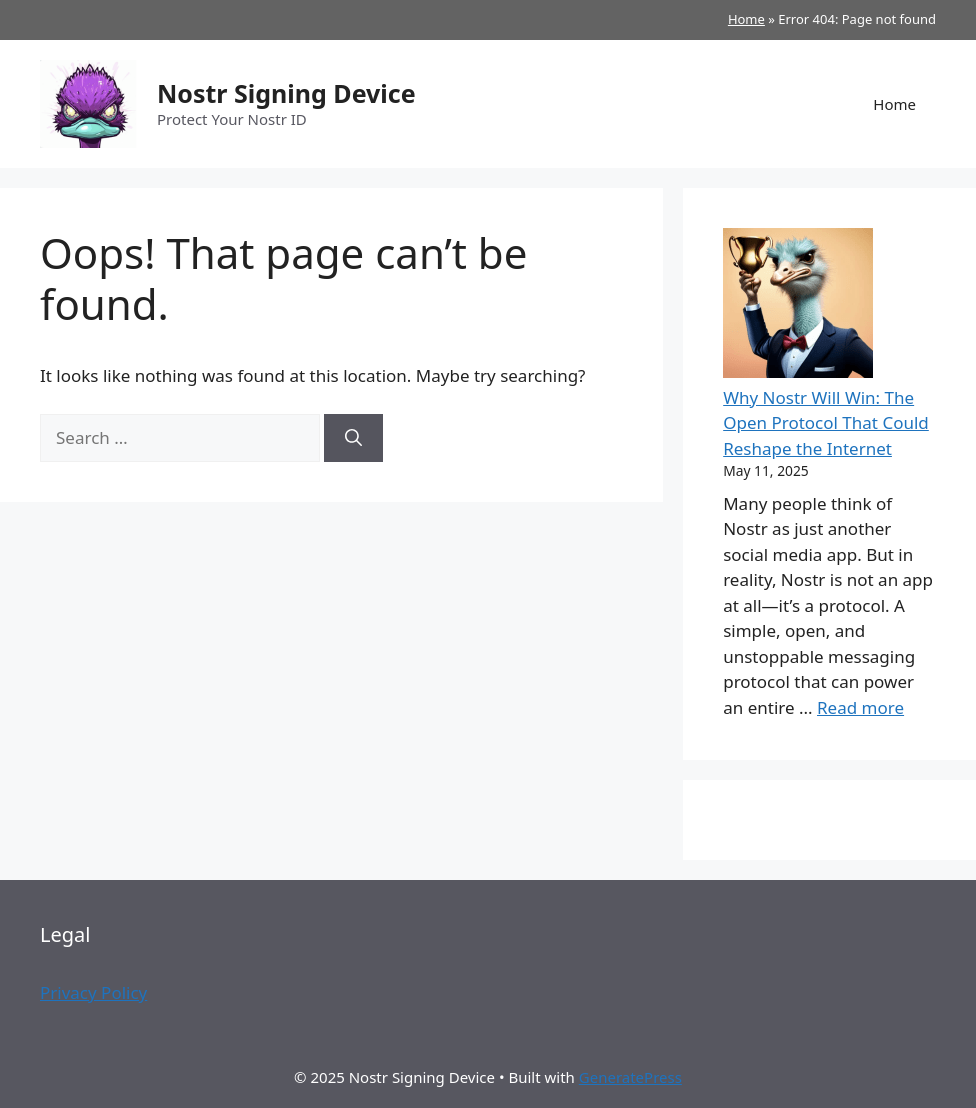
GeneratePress (630, 1077)
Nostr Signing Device (286, 93)
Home (746, 19)
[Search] (353, 438)
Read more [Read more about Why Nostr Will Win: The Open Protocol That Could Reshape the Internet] (860, 707)
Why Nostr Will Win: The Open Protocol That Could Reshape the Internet (826, 423)
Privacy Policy (93, 992)
